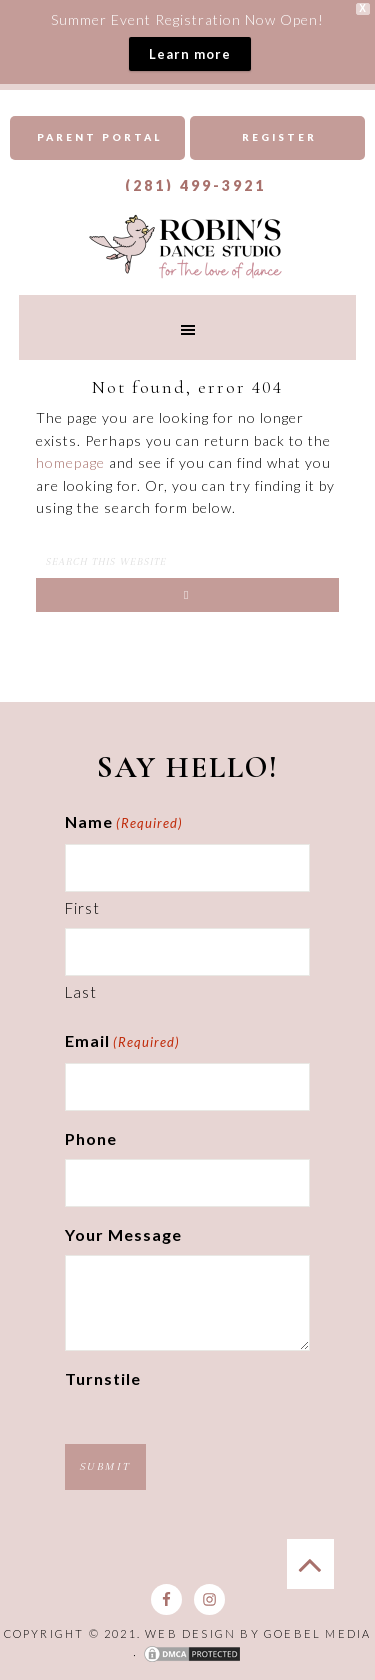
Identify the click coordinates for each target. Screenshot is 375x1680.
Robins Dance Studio (188, 245)
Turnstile (103, 1378)
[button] (188, 327)
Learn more (190, 54)
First (82, 908)
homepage (70, 462)
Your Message (123, 1234)
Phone (91, 1138)
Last (81, 992)
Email (122, 1043)
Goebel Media (317, 1633)
